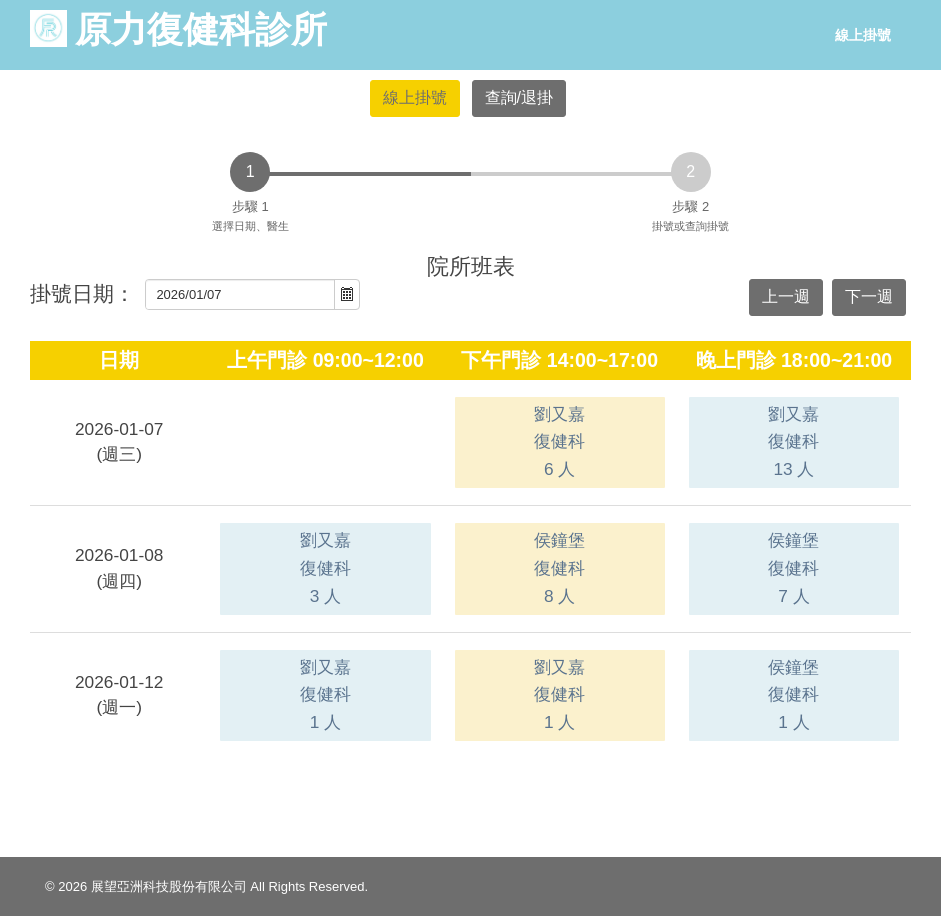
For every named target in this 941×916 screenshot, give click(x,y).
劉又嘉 (559, 441)
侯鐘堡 (559, 567)
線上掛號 (863, 35)
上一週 (786, 296)
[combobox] (240, 294)
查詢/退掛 (519, 97)
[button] (347, 295)
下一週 (869, 296)
